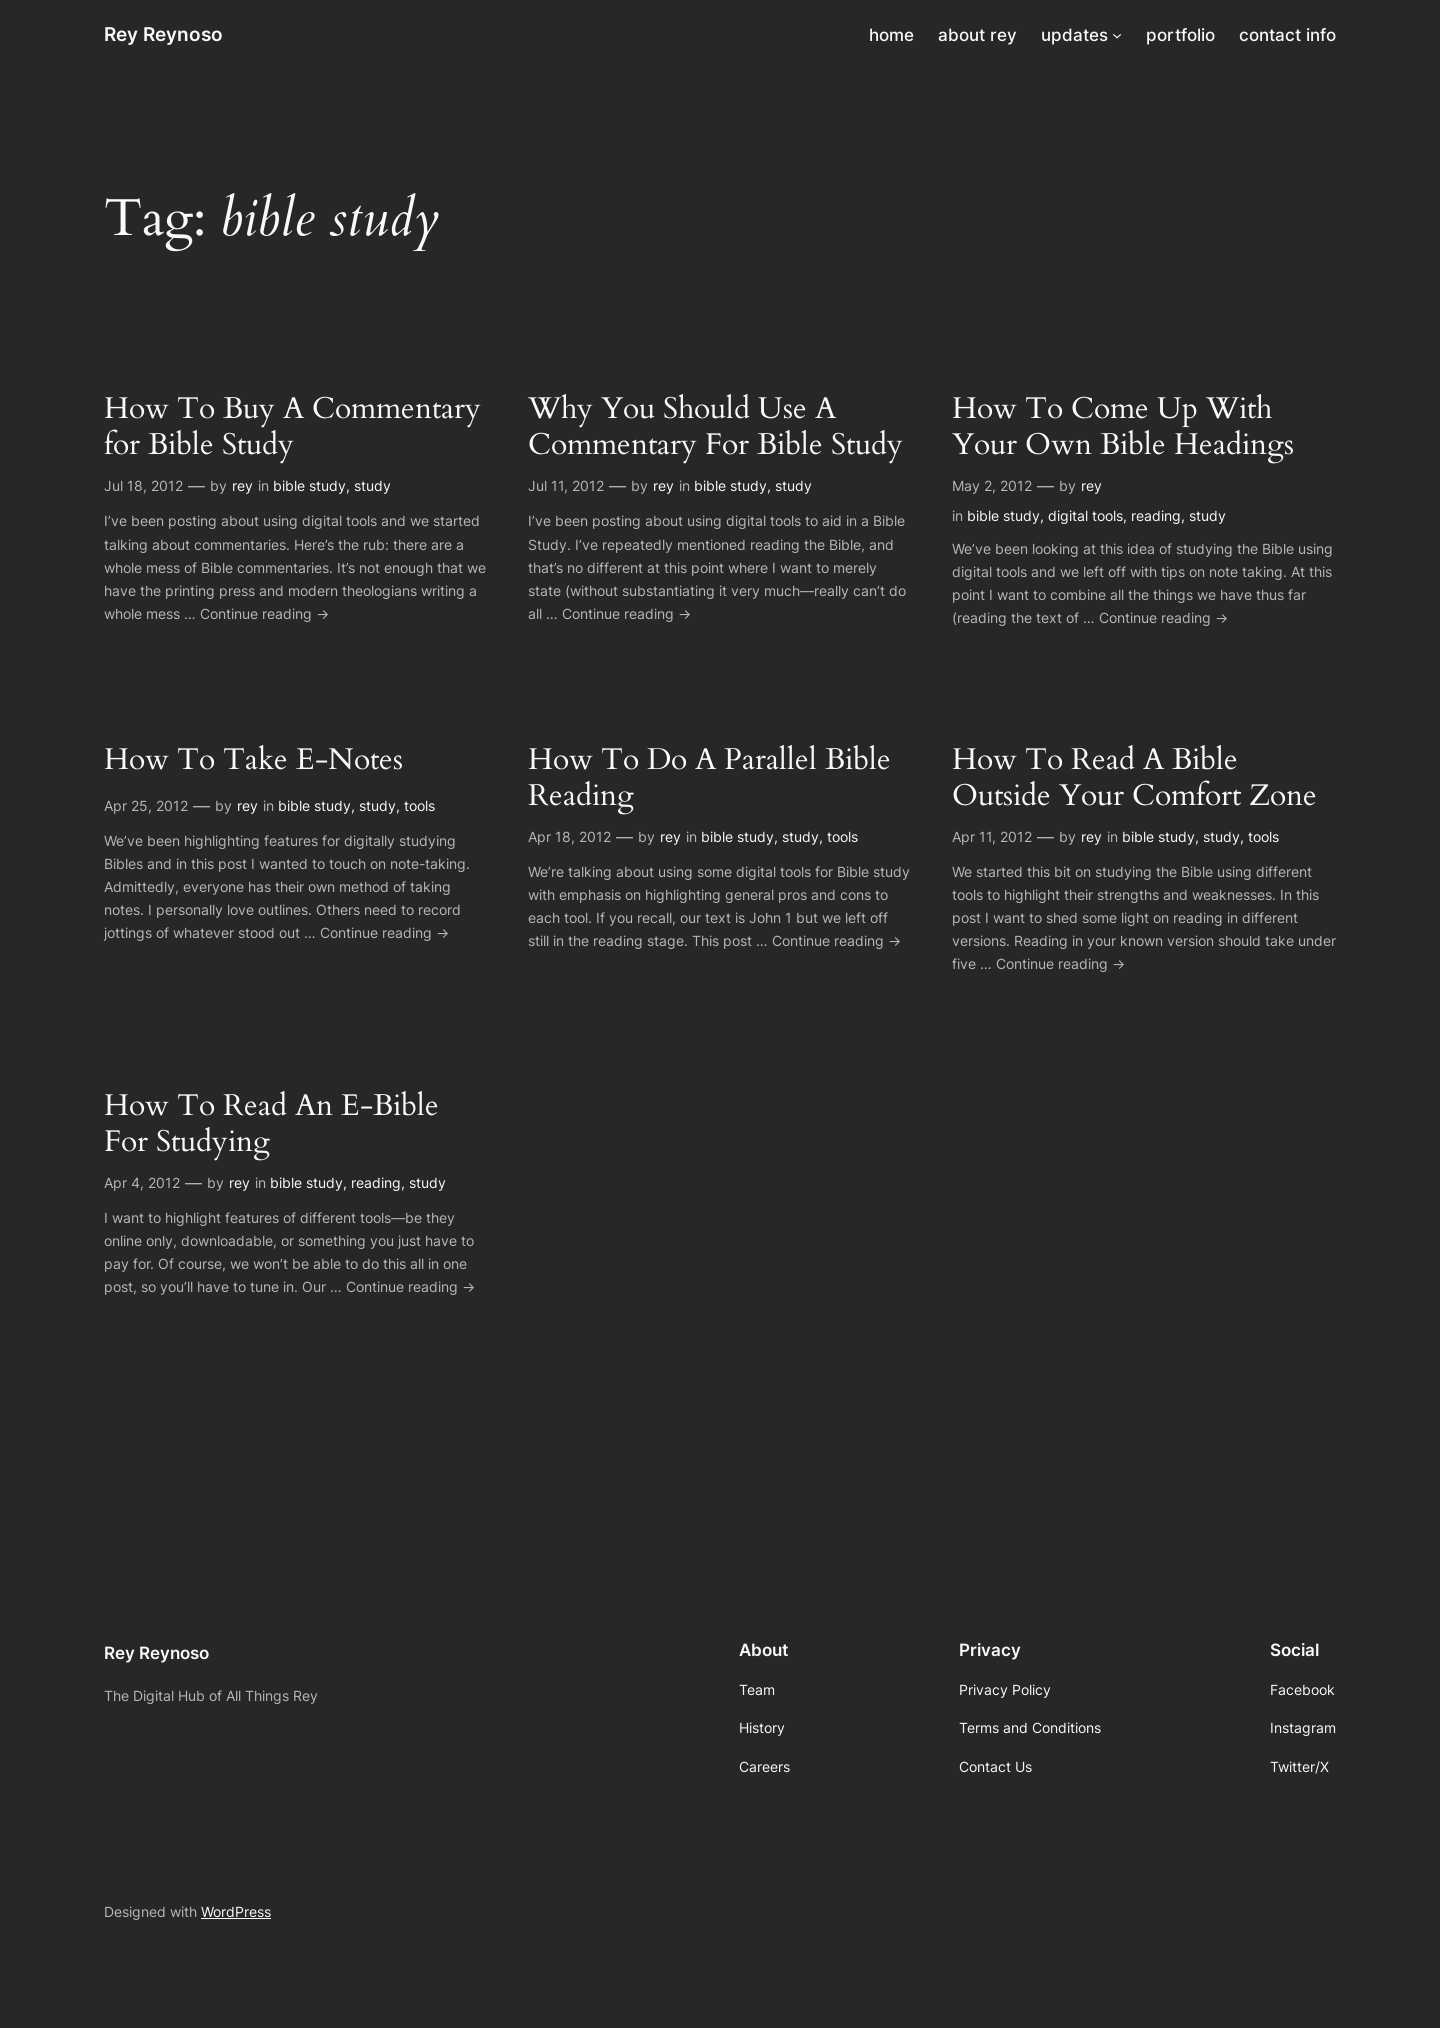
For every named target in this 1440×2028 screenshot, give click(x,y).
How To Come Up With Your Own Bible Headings (1123, 427)
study (372, 485)
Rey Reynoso (163, 34)
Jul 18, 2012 (143, 485)
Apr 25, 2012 (146, 805)
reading (1156, 515)
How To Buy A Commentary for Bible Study (292, 427)
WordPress (236, 1911)
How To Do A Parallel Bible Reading (709, 778)
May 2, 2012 (992, 485)
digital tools (1085, 515)
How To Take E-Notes (253, 761)
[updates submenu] (1117, 35)
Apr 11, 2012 (992, 836)
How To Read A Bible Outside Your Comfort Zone (1134, 778)
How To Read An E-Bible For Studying (271, 1124)
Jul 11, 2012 (566, 485)
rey (242, 485)
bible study (309, 485)
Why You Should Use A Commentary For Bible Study (715, 427)
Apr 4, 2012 (142, 1182)
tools (419, 805)
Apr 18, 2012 (569, 836)
